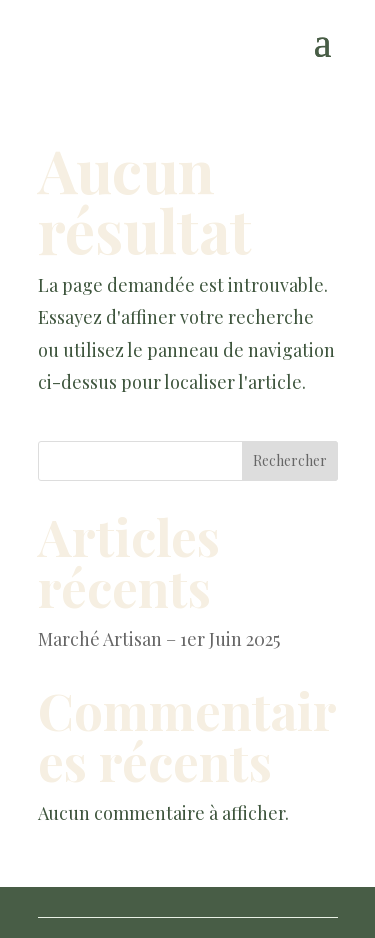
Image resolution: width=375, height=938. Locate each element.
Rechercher (290, 460)
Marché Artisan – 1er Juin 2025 (159, 639)
